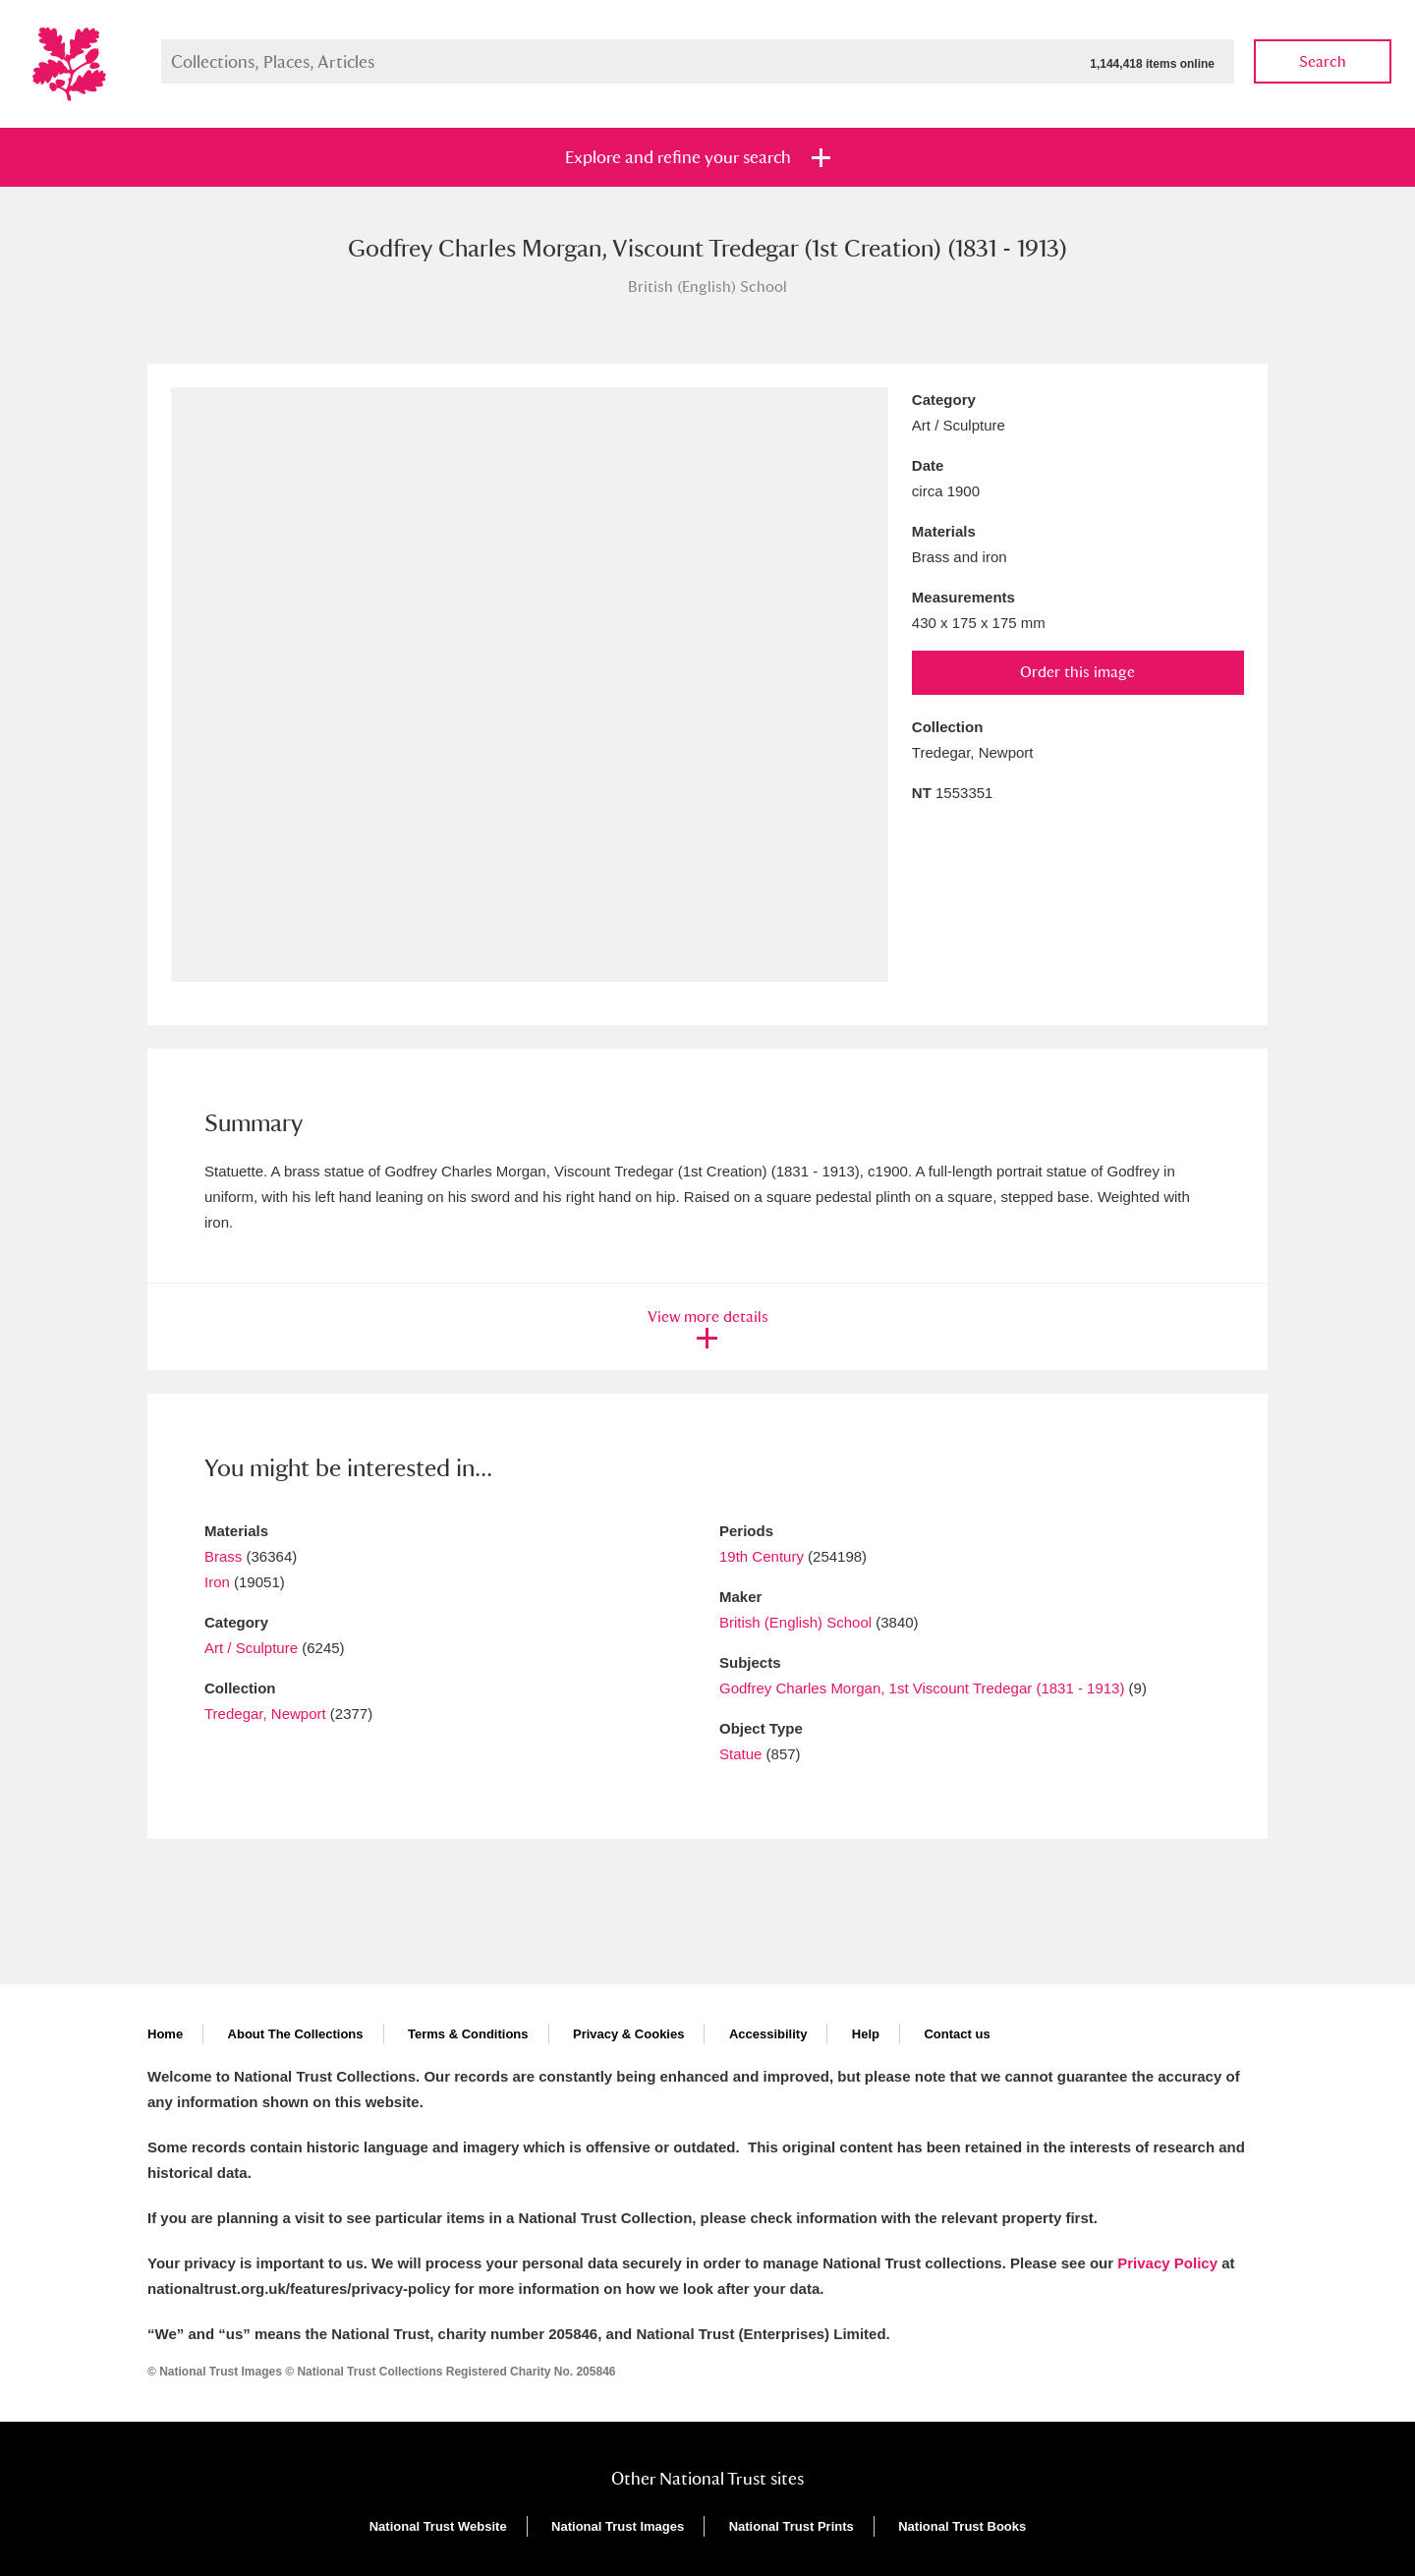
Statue (740, 1754)
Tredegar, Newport (265, 1713)
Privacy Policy (1167, 2263)
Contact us (957, 2034)
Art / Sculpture (251, 1647)
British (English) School (795, 1622)
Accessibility (768, 2034)
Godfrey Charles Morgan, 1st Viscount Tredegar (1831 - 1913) (921, 1688)
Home (165, 2034)
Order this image (1077, 671)
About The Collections (296, 2034)
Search (1322, 61)
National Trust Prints (791, 2526)
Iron (217, 1582)
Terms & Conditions (468, 2034)
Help (865, 2034)
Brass (223, 1556)
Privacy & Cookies (628, 2034)
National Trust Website (438, 2526)
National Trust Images (617, 2526)
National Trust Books (962, 2526)
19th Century (761, 1556)
